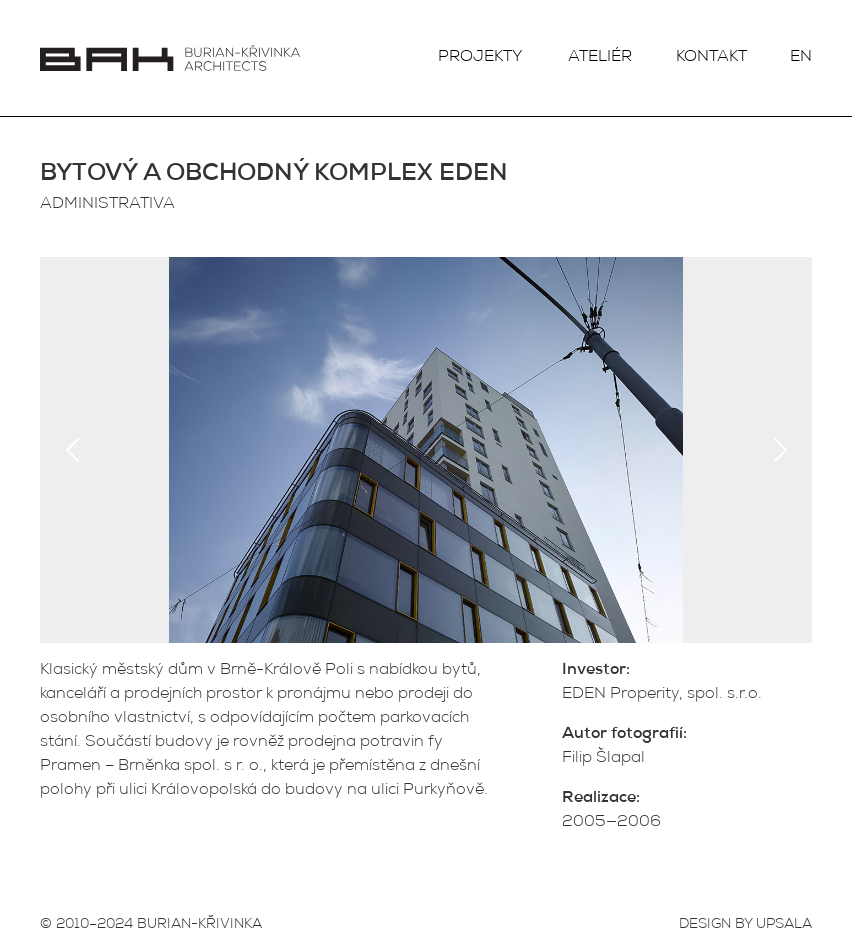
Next (780, 450)
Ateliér (600, 58)
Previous (72, 450)
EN (801, 58)
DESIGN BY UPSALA (745, 925)
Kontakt (711, 58)
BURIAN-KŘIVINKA (199, 925)
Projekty (480, 58)
